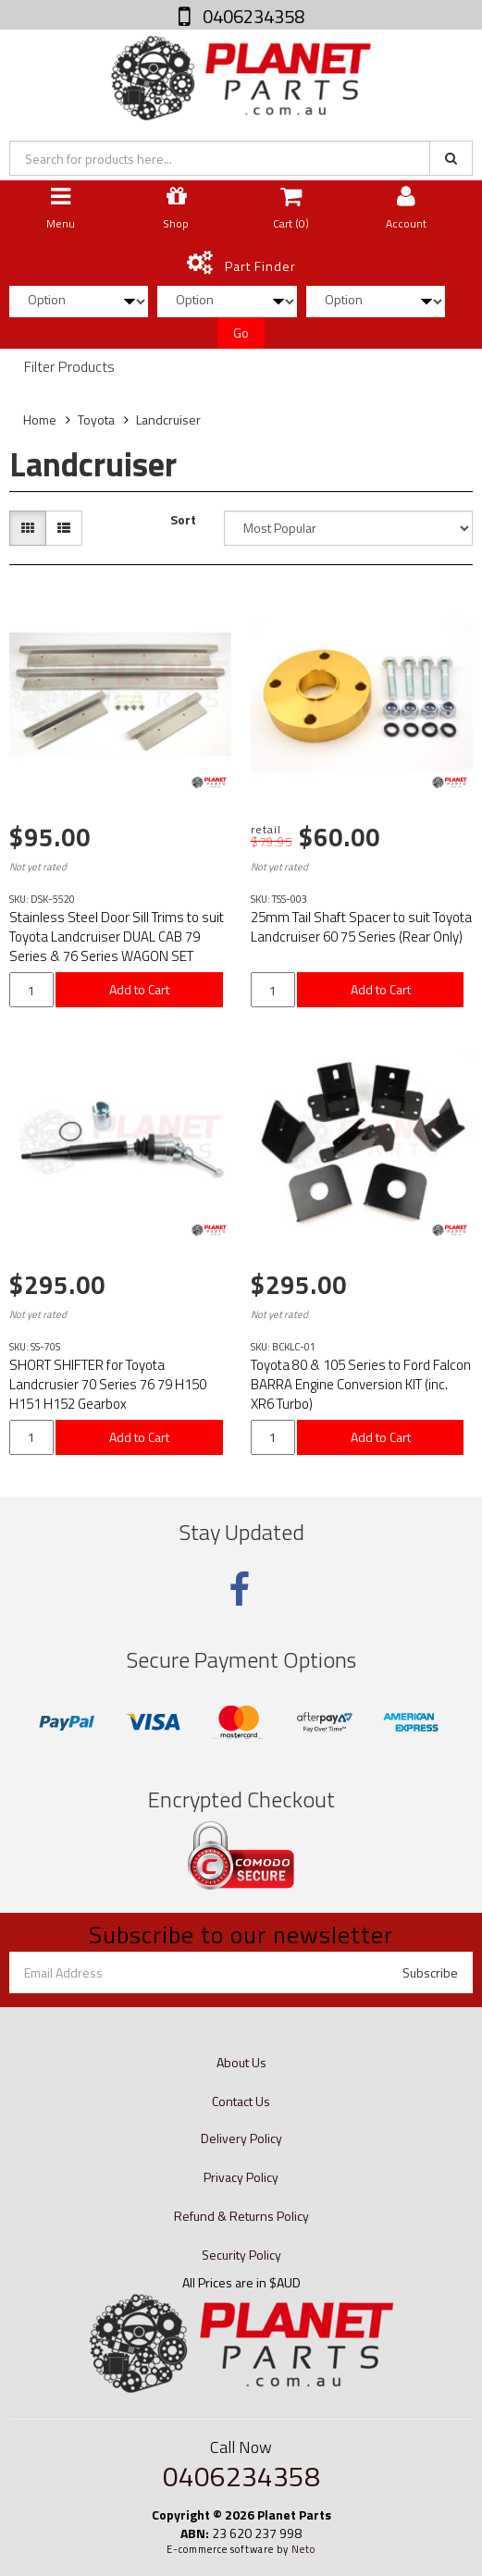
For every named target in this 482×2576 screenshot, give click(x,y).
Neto (303, 2549)
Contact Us (241, 2101)
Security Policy (241, 2254)
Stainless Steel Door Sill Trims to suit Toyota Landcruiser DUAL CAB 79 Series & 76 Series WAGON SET (116, 936)
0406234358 (251, 16)
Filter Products (69, 367)
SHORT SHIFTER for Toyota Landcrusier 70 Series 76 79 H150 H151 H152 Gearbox (107, 1384)
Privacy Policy (241, 2177)
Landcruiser (168, 419)
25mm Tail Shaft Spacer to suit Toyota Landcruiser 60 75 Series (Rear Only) (361, 926)
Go (241, 332)
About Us (241, 2062)
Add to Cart (139, 989)
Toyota (96, 419)
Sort (183, 520)
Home (39, 419)
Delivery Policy (241, 2138)
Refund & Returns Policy (241, 2215)
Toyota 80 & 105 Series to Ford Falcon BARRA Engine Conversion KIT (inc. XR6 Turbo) (361, 1384)
